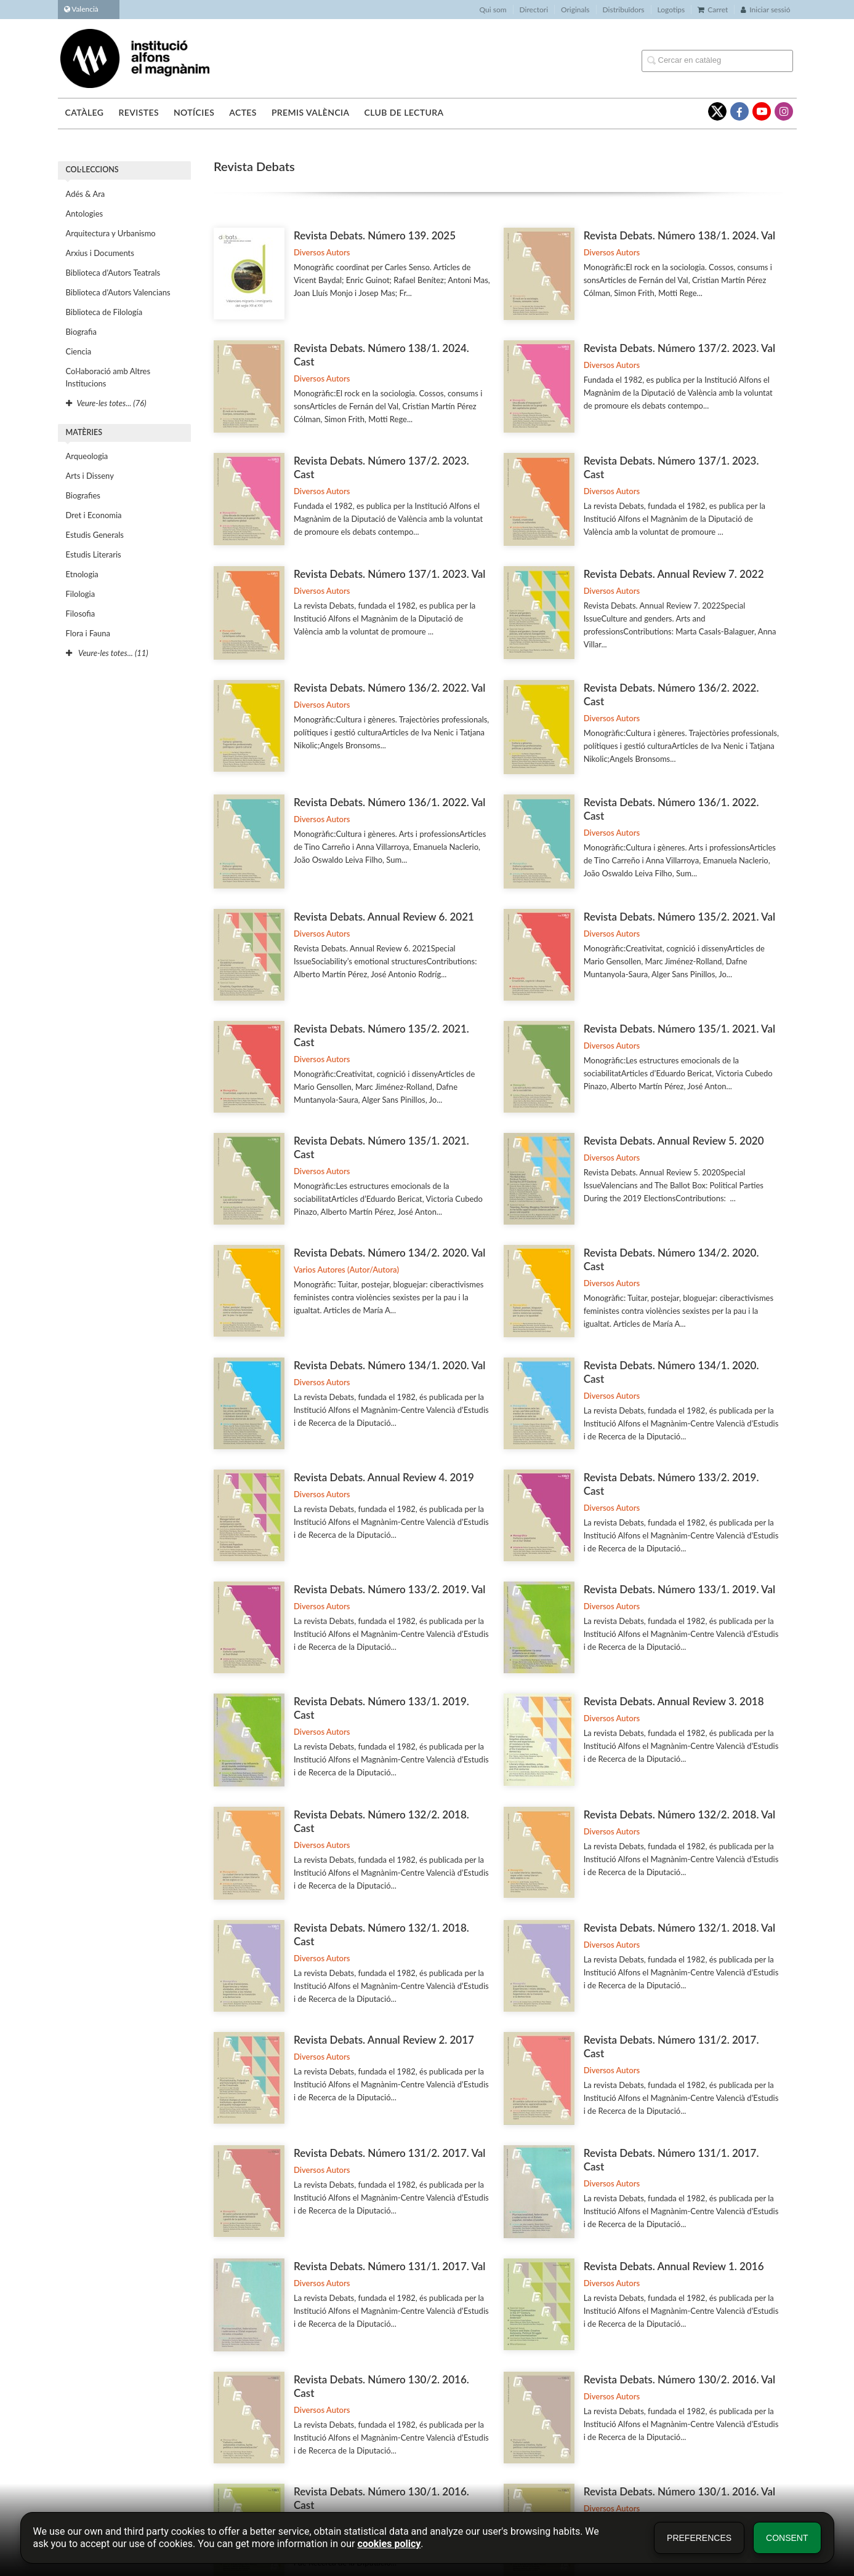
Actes (243, 112)
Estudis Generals (95, 535)
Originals (575, 9)
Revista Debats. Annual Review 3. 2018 (674, 1701)
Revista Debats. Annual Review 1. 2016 (674, 2266)
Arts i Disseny (90, 476)
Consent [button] (787, 2538)
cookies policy (389, 2544)
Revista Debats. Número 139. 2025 (375, 235)
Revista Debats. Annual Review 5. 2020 (674, 1140)
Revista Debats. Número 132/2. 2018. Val (679, 1814)
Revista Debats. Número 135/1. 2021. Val (679, 1028)
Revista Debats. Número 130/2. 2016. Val (679, 2379)
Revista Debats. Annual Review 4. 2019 (384, 1477)
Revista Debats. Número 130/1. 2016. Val (679, 2491)
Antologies (84, 213)
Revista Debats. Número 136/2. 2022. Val (389, 687)
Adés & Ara (85, 194)
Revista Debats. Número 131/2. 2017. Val (389, 2152)
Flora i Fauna (88, 633)
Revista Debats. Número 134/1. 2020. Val (389, 1365)
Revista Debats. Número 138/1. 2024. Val (679, 235)
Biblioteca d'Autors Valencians (118, 292)
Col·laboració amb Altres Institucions (108, 377)
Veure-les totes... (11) (107, 653)
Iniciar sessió (765, 9)
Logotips (671, 9)
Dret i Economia (94, 515)
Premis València (311, 112)
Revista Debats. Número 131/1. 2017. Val (389, 2266)
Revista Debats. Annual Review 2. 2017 (384, 2039)
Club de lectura (404, 112)
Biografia (81, 332)
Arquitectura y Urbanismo (111, 233)
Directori (534, 9)
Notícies (194, 112)
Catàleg (84, 112)
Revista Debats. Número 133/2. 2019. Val (389, 1589)
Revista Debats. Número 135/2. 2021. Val (679, 916)
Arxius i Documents (100, 253)
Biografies (83, 495)
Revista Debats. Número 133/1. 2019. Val (679, 1589)
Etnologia (82, 574)
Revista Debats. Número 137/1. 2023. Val (389, 573)
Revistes (138, 112)
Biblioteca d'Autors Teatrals (113, 273)
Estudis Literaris (93, 554)
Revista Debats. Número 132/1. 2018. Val (679, 1927)
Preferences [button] (699, 2538)
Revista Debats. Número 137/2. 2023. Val (679, 348)
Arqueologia (87, 456)
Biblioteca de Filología (104, 312)
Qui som (493, 9)
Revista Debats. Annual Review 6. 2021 (384, 916)
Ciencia (79, 351)
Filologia (80, 594)
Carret (713, 9)
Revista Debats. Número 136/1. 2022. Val (389, 802)
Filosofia (80, 613)
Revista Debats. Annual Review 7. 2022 (674, 573)
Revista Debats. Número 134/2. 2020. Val (389, 1252)
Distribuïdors (624, 9)
